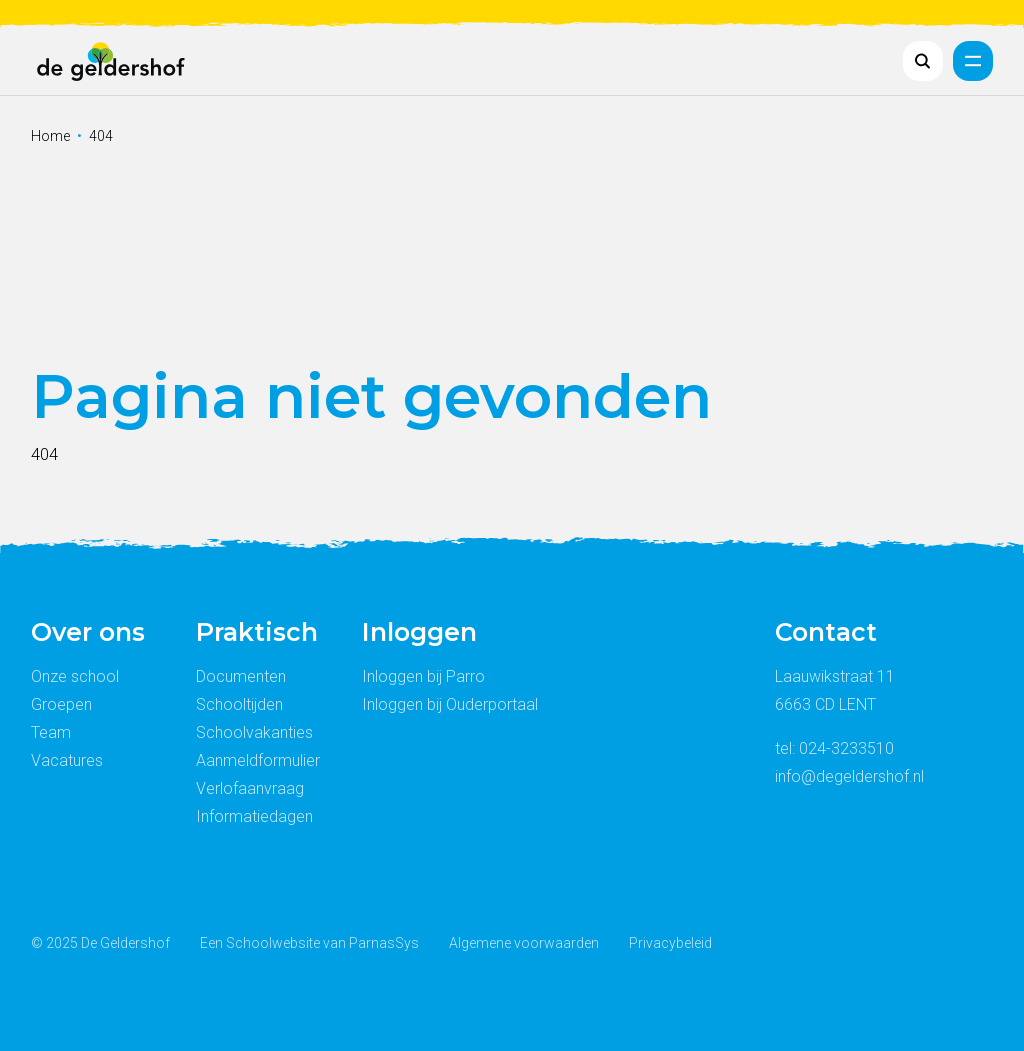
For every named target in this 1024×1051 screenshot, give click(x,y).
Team (51, 732)
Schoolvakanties (254, 732)
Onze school (75, 676)
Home (50, 136)
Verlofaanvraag (250, 788)
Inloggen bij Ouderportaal (450, 704)
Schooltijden (239, 704)
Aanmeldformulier (258, 760)
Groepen (61, 704)
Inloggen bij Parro (423, 676)
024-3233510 (846, 748)
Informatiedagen (254, 816)
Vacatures (67, 760)
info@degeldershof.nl (849, 776)
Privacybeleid (670, 943)
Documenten (241, 676)
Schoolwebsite (273, 943)
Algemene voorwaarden (524, 943)
